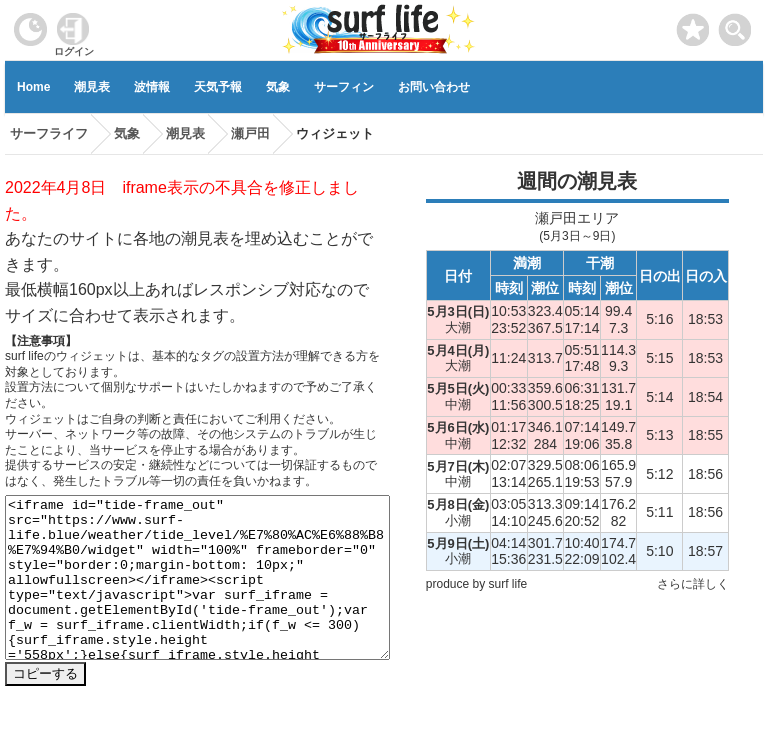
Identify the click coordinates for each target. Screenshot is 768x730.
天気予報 (218, 87)
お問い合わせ (434, 87)
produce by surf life (476, 584)
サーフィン (344, 87)
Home (33, 87)
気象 (278, 87)
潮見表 (92, 87)
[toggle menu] (735, 24)
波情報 (152, 87)
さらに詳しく (693, 584)
